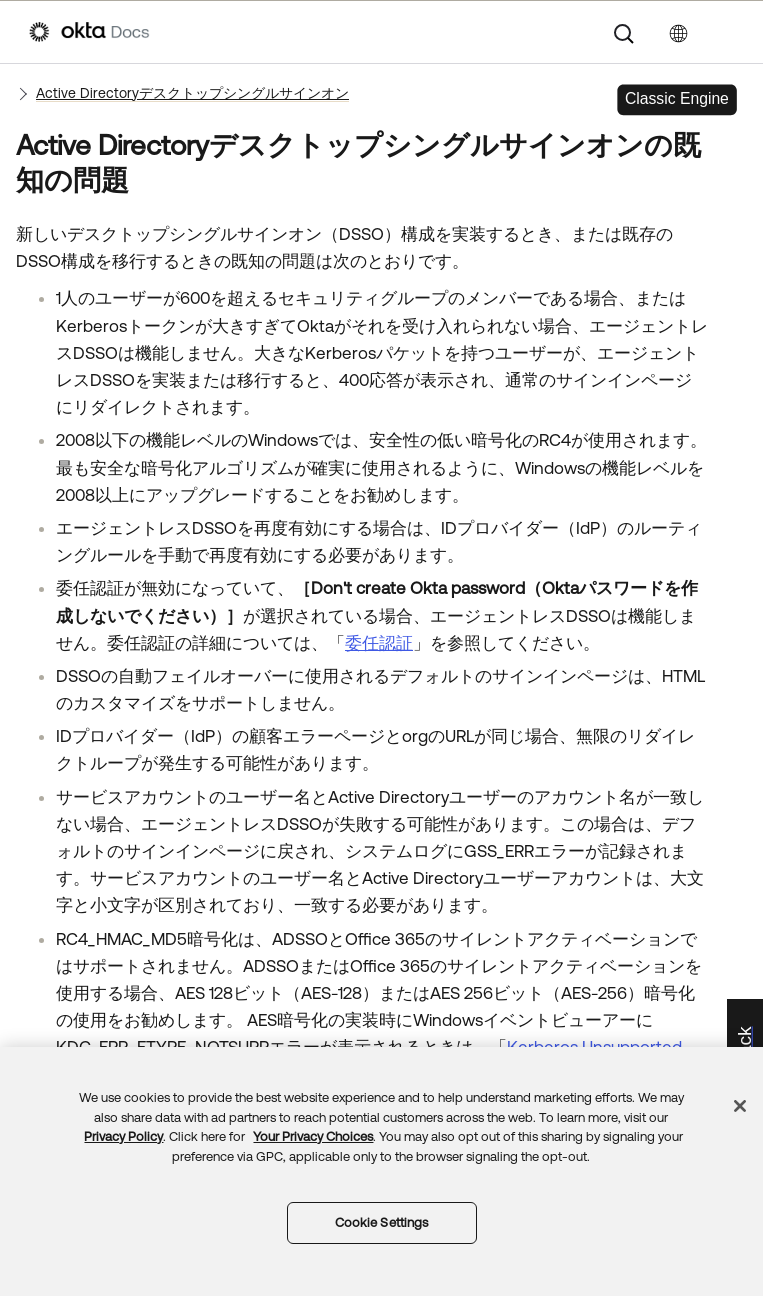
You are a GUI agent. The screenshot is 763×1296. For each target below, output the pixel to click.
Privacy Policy (123, 1136)
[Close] (740, 1106)
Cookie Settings (382, 1222)
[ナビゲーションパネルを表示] (724, 32)
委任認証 (379, 643)
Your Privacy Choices (313, 1136)
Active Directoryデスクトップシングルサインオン (192, 93)
